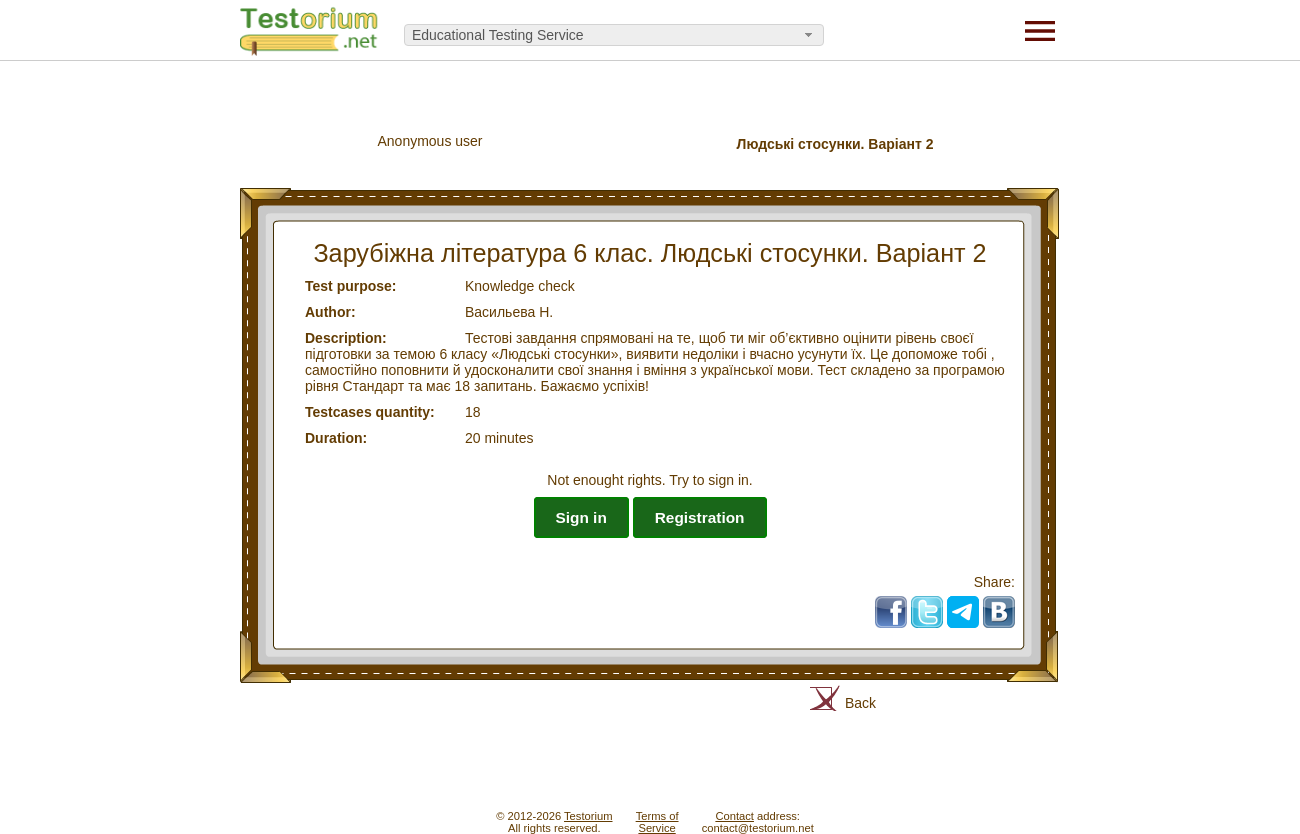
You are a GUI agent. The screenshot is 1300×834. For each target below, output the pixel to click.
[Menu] (1040, 30)
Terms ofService (657, 822)
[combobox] (614, 35)
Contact (734, 816)
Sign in (581, 517)
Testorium (588, 816)
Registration (700, 517)
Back (860, 703)
